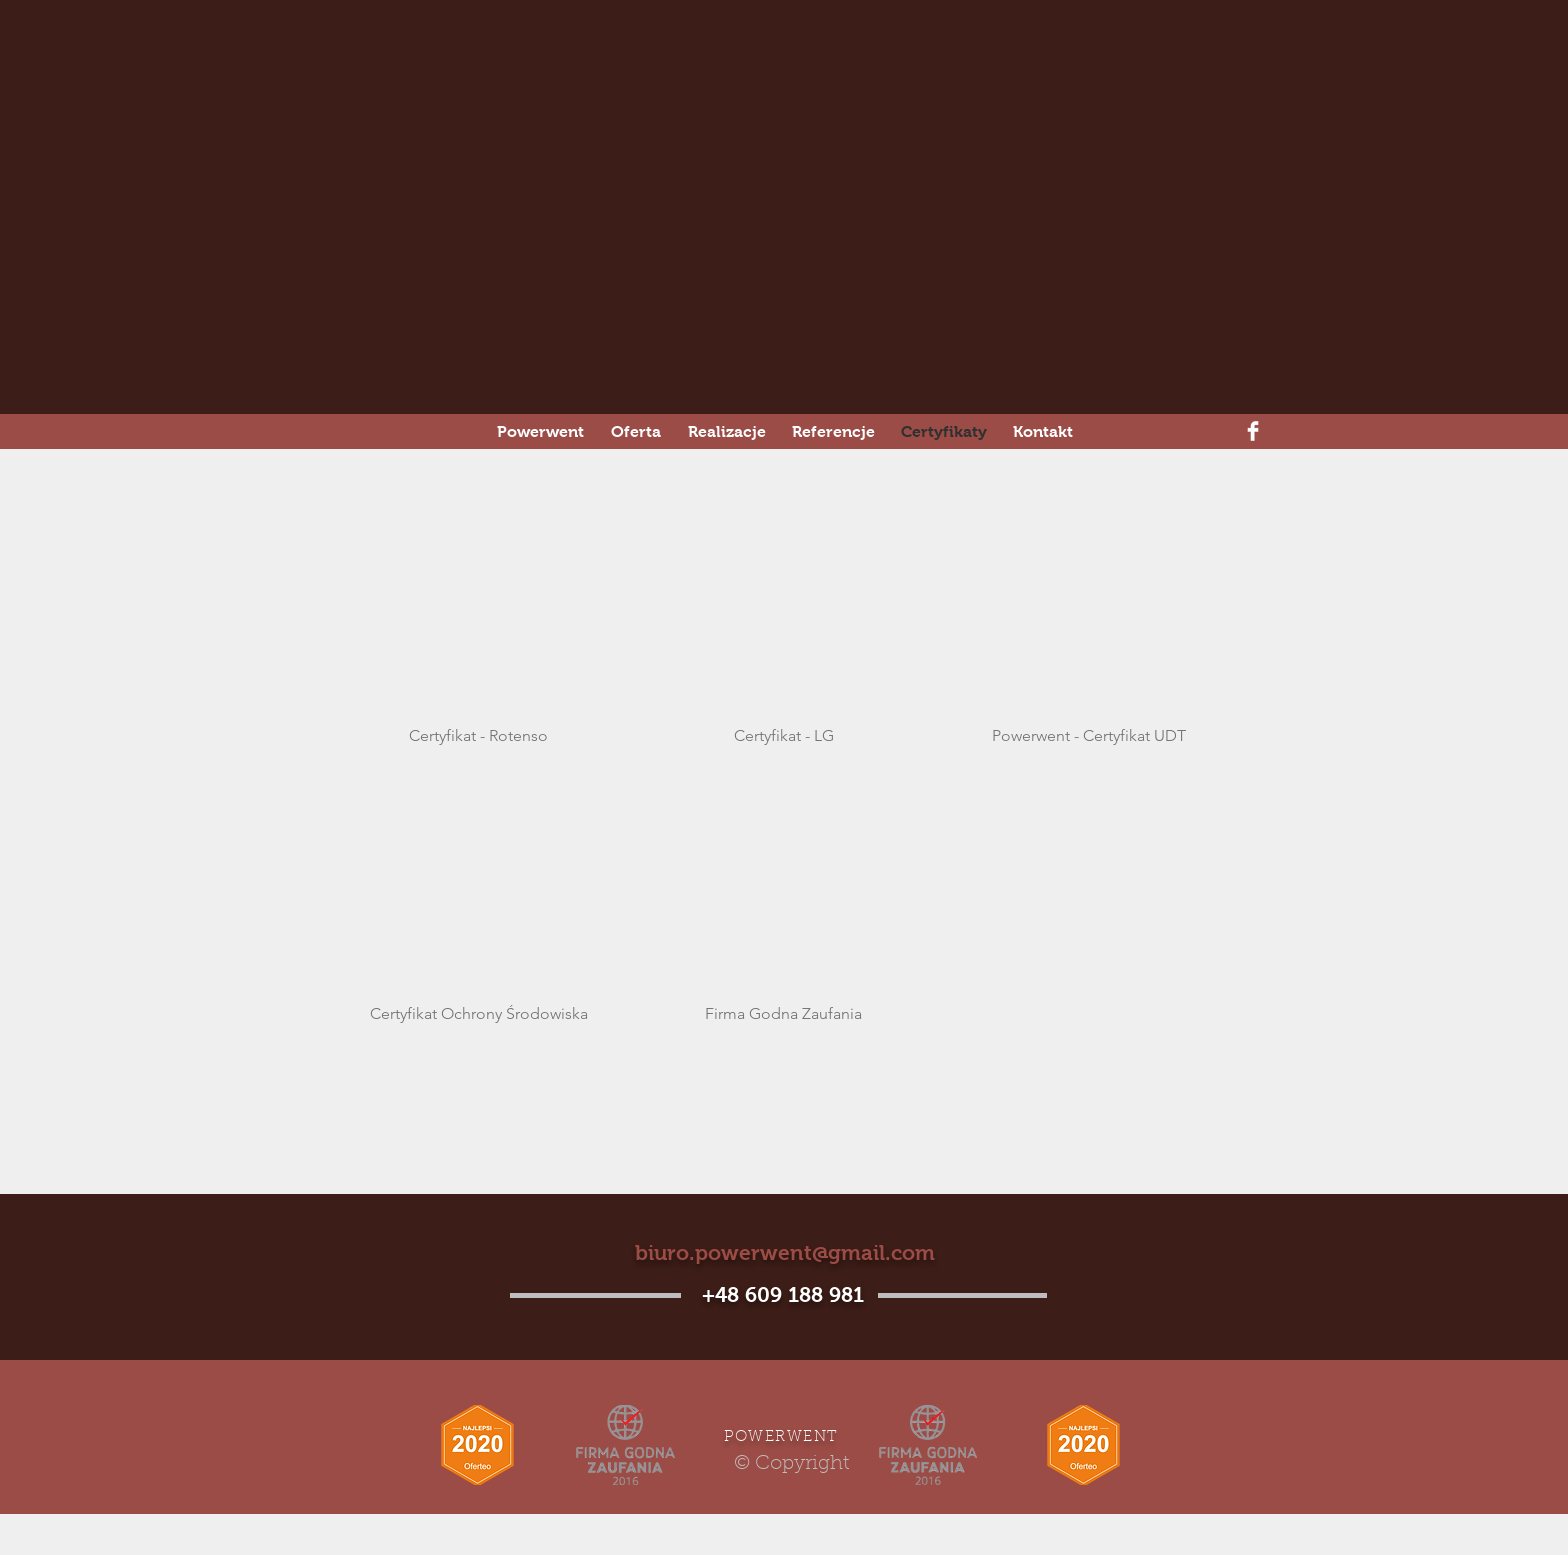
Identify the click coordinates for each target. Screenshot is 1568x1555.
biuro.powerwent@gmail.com (785, 1252)
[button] (479, 631)
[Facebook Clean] (1253, 431)
